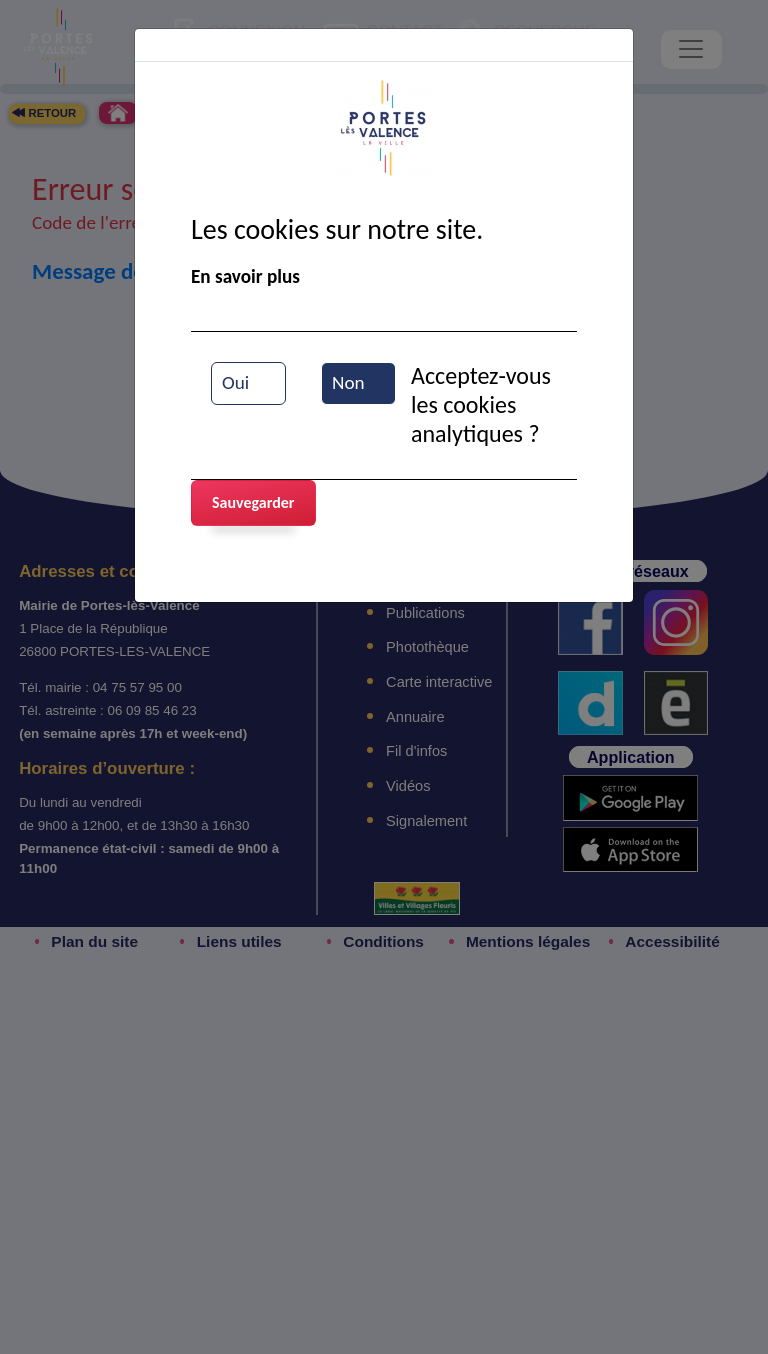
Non (348, 382)
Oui (235, 382)
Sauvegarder (253, 502)
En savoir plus (245, 276)
